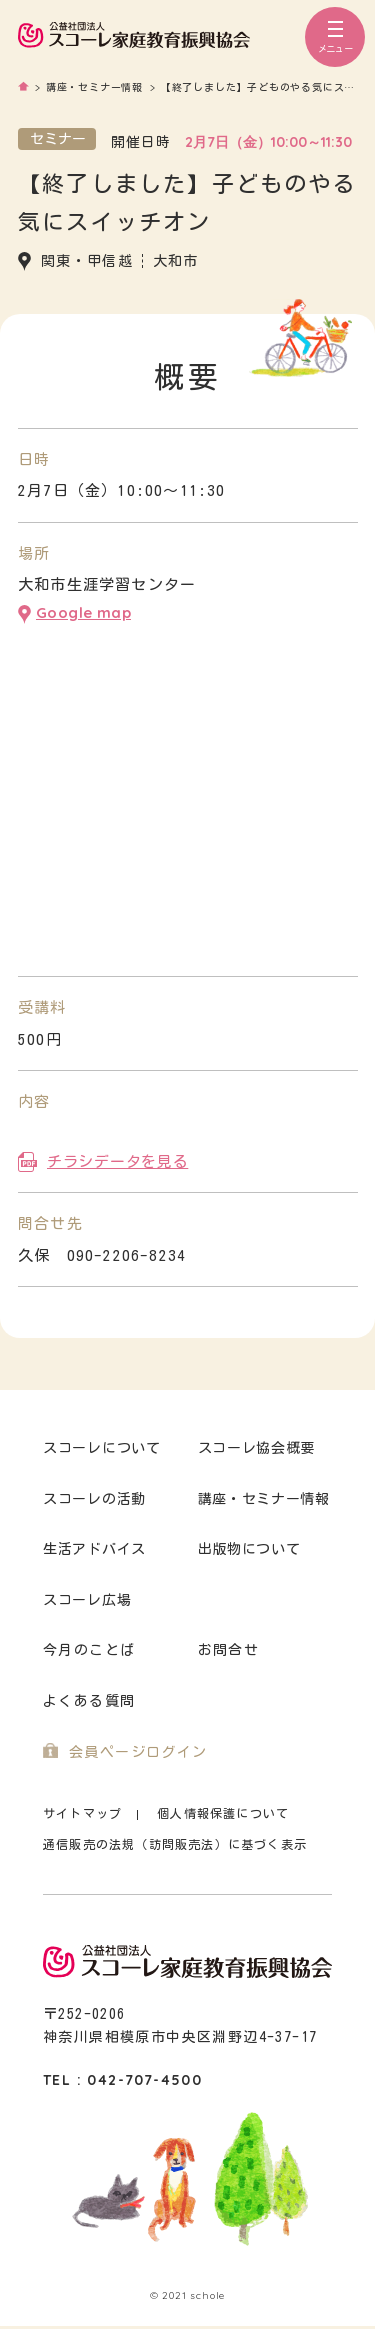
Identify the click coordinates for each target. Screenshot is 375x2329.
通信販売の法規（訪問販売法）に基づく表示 (175, 1844)
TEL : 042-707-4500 (122, 2080)
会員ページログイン (138, 1752)
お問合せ (229, 1650)
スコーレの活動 (94, 1499)
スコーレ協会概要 (257, 1448)
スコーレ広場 (87, 1600)
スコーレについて (102, 1448)
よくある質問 (89, 1701)
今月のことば (89, 1650)
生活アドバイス (94, 1549)
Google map (83, 612)
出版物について (249, 1549)
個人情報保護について (223, 1813)
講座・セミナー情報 (264, 1499)
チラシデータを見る (117, 1161)
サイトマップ (82, 1813)
